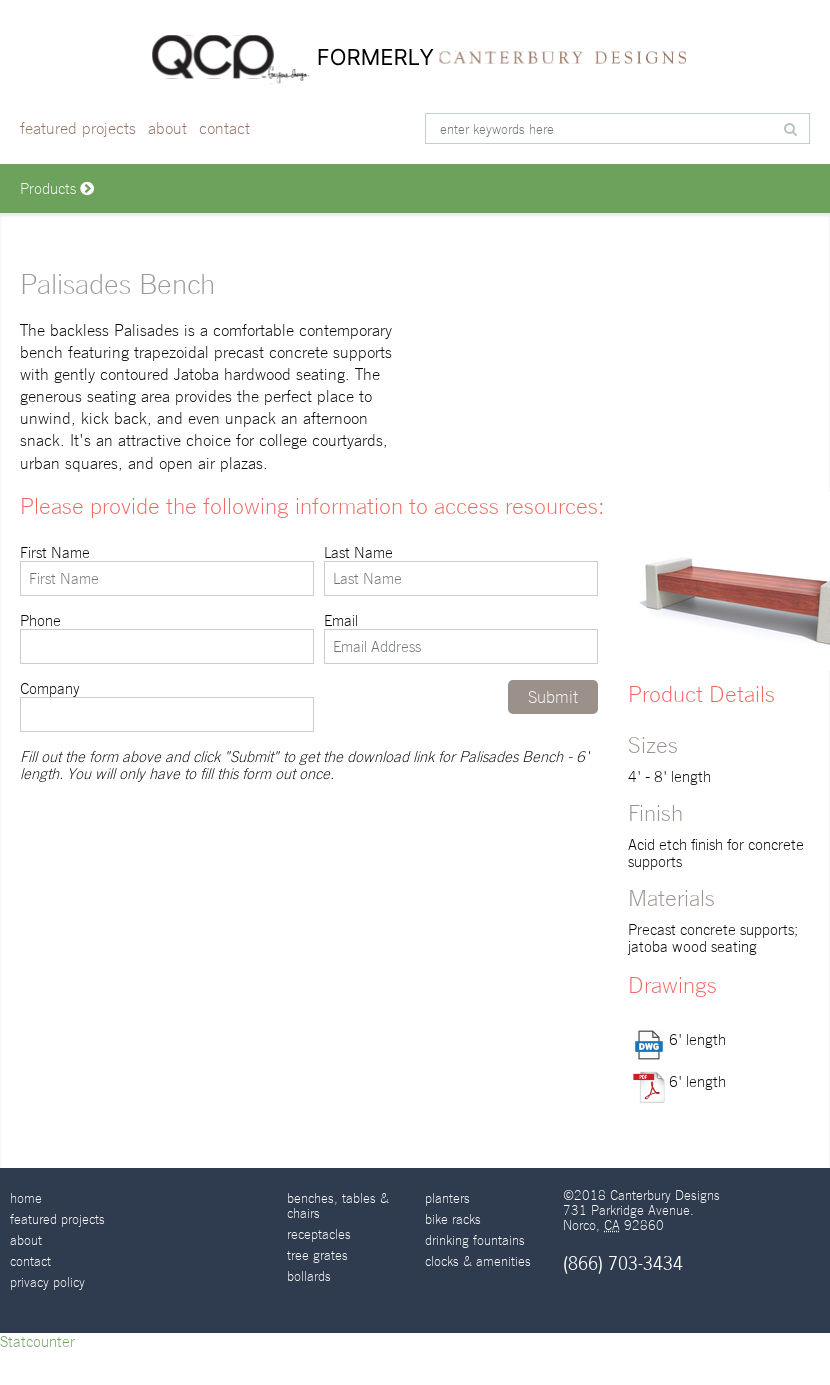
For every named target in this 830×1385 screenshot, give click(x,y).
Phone (167, 638)
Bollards (309, 1276)
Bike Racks (453, 1219)
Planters (447, 1198)
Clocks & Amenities (478, 1261)
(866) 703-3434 (623, 1263)
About (167, 128)
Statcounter (37, 1341)
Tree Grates (317, 1255)
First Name (167, 570)
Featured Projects (78, 128)
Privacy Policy (47, 1282)
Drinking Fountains (475, 1240)
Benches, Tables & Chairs (338, 1206)
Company (167, 706)
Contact (224, 128)
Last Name (461, 570)
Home (26, 1198)
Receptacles (319, 1234)
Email (461, 638)
